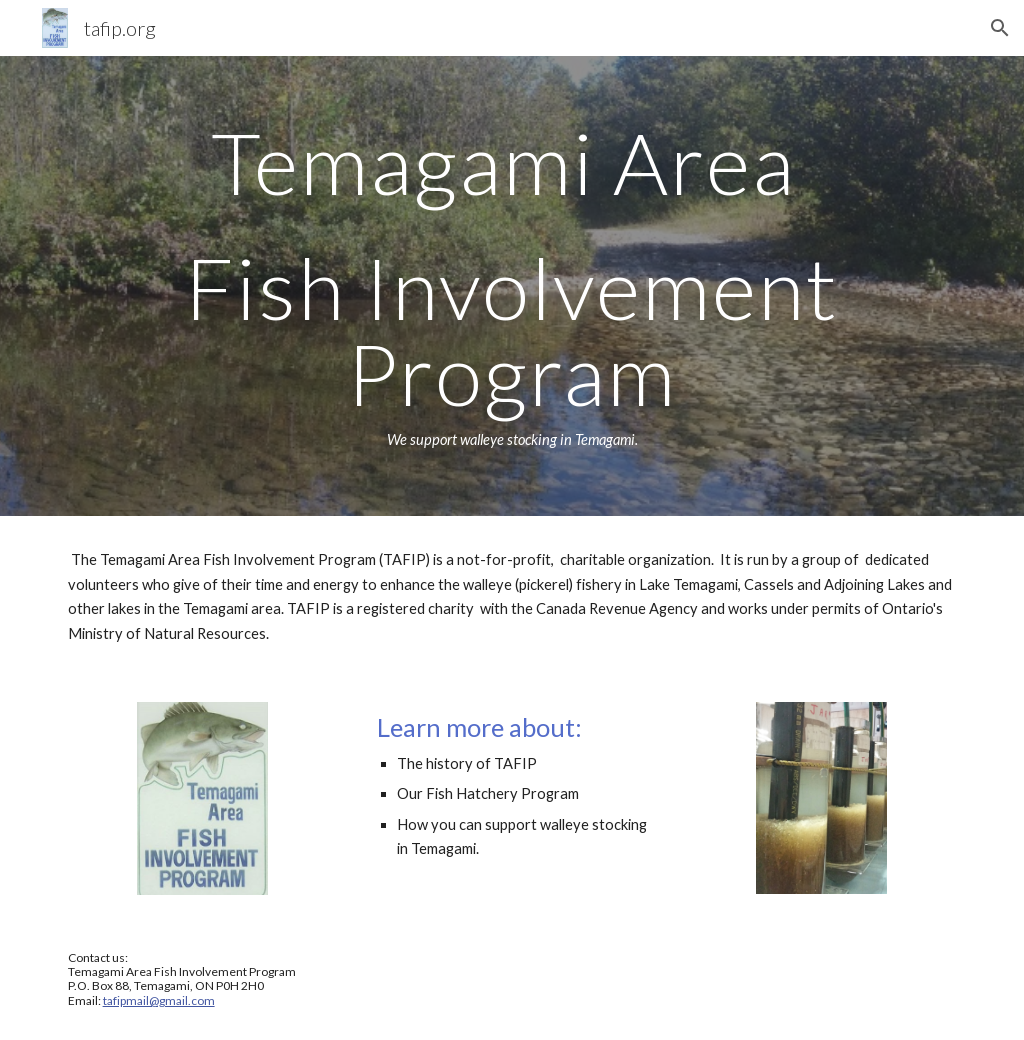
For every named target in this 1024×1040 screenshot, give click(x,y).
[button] (1000, 28)
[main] (512, 286)
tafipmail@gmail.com (159, 1000)
